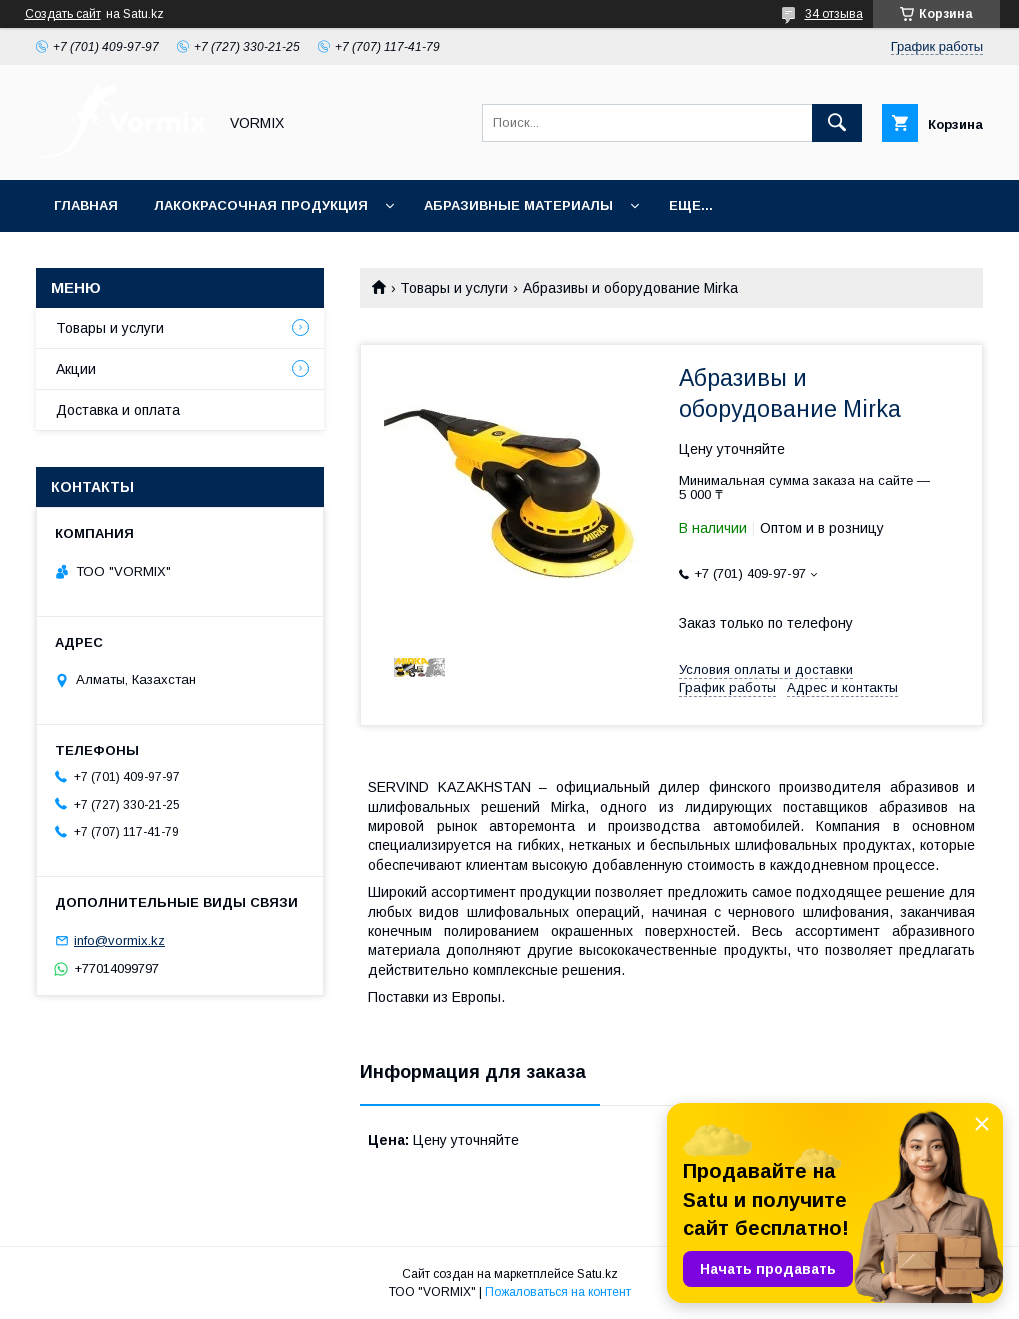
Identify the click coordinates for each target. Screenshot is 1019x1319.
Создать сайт (63, 14)
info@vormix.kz (119, 940)
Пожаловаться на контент (558, 1292)
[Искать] (837, 123)
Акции (76, 369)
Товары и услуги (454, 288)
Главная (86, 205)
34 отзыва (834, 14)
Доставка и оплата (118, 410)
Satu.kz (597, 1274)
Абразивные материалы (518, 205)
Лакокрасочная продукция (261, 205)
